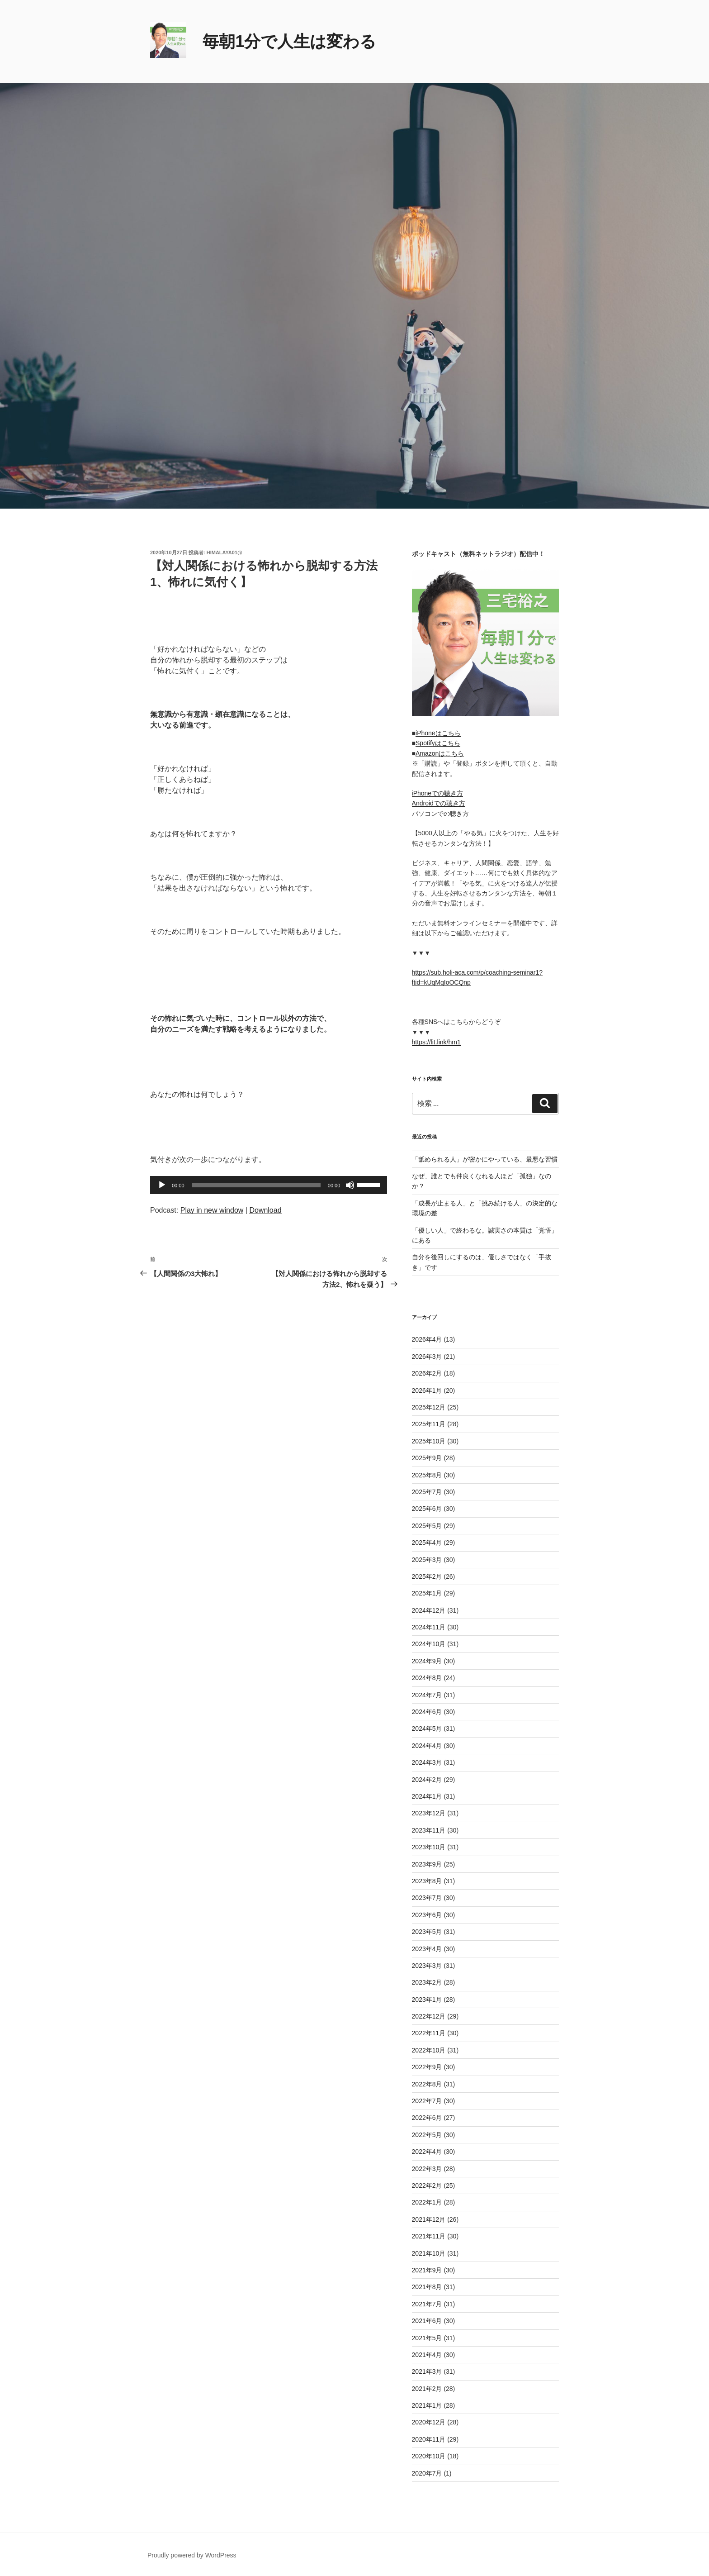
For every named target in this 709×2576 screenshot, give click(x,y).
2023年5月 (427, 1931)
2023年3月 (427, 1965)
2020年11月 (429, 2439)
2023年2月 (427, 1982)
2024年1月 (427, 1796)
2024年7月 (427, 1695)
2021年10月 (429, 2253)
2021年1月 (427, 2405)
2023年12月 (429, 1813)
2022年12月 (429, 2016)
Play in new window (212, 1210)
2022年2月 (427, 2185)
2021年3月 (427, 2371)
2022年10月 (429, 2050)
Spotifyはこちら (438, 743)
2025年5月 (427, 1525)
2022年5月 (427, 2134)
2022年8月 (427, 2084)
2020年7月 (427, 2473)
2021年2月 (427, 2388)
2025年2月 (427, 1576)
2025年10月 (429, 1441)
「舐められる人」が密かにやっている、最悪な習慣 (485, 1159)
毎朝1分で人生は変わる (289, 41)
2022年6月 (427, 2117)
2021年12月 (429, 2219)
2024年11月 (429, 1627)
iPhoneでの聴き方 (437, 793)
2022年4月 (427, 2151)
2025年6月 (427, 1508)
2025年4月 (427, 1542)
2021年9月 (427, 2270)
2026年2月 (427, 1373)
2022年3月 (427, 2168)
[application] (268, 1185)
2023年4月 (427, 1948)
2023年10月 (429, 1847)
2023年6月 (427, 1915)
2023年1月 (427, 1999)
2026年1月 (427, 1390)
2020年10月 (429, 2456)
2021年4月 (427, 2354)
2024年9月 (427, 1661)
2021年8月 (427, 2286)
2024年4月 (427, 1745)
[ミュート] (349, 1185)
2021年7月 (427, 2304)
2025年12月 (429, 1407)
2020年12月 (429, 2422)
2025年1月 (427, 1593)
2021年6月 (427, 2320)
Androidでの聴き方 (438, 803)
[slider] (256, 1185)
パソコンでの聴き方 (440, 813)
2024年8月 (427, 1677)
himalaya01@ (224, 552)
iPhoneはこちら (438, 733)
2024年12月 (429, 1610)
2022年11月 (429, 2033)
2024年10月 (429, 1643)
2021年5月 (427, 2338)
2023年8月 (427, 1881)
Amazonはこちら (440, 753)
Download (265, 1210)
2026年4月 (427, 1339)
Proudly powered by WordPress (191, 2555)
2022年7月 (427, 2101)
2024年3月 (427, 1762)
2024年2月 (427, 1779)
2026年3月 (427, 1356)
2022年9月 (427, 2067)
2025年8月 (427, 1475)
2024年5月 (427, 1728)
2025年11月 (429, 1424)
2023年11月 (429, 1830)
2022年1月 (427, 2202)
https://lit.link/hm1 (436, 1042)
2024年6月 (427, 1711)
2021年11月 (429, 2236)
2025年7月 (427, 1491)
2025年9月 (427, 1458)
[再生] (161, 1185)
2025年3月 (427, 1559)
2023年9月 (427, 1864)
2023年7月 (427, 1897)
